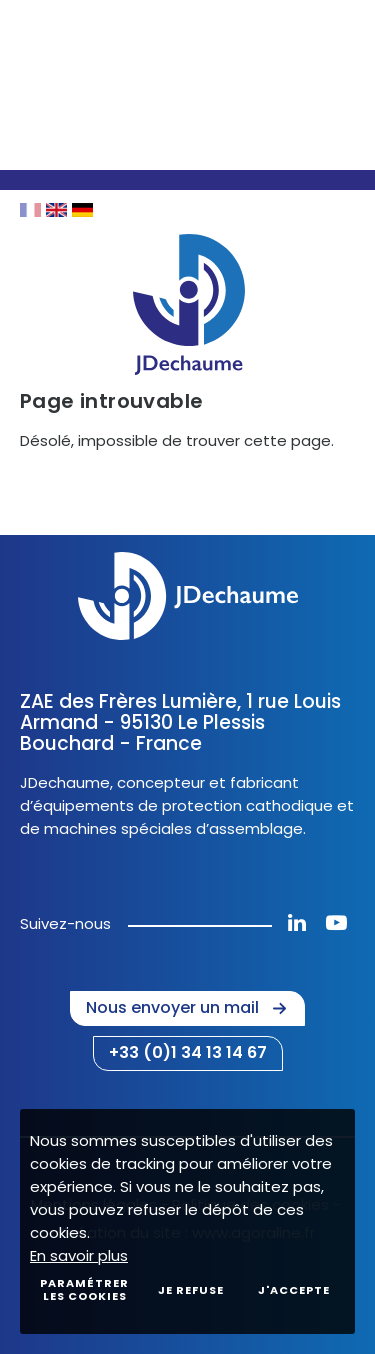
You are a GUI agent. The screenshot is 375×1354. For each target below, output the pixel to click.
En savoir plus (79, 1255)
